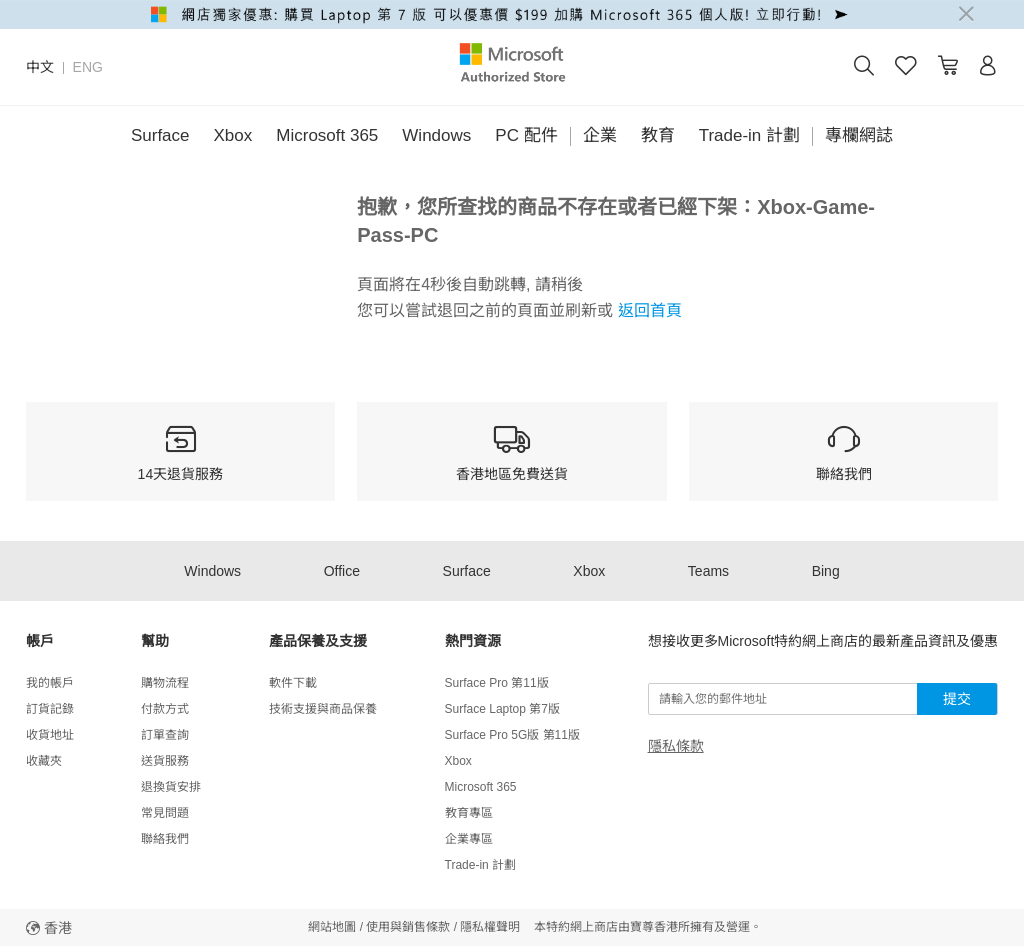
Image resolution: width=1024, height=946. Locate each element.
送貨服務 (165, 761)
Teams (708, 571)
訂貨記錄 (50, 709)
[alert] (512, 14)
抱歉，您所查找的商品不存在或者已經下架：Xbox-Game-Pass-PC (616, 221)
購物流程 (165, 683)
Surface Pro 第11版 (497, 683)
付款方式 (165, 709)
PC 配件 (526, 135)
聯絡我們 (165, 839)
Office (342, 571)
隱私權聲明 (490, 927)
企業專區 (469, 839)
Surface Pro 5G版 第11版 (512, 735)
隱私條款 (676, 746)
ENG (88, 67)
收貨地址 (50, 735)
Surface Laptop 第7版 (502, 709)
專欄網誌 (859, 135)
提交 (957, 699)
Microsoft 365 (327, 135)
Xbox (233, 135)
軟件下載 (293, 683)
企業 (600, 135)
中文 (40, 67)
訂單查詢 (165, 735)
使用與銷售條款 (408, 927)
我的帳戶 (50, 683)
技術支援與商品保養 (323, 709)
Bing (826, 571)
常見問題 (165, 813)
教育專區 (469, 813)
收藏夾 (44, 761)
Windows (436, 135)
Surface (160, 135)
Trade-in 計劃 (749, 135)
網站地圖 (332, 927)
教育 (658, 135)
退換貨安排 (171, 787)
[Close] (966, 14)
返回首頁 (647, 310)
